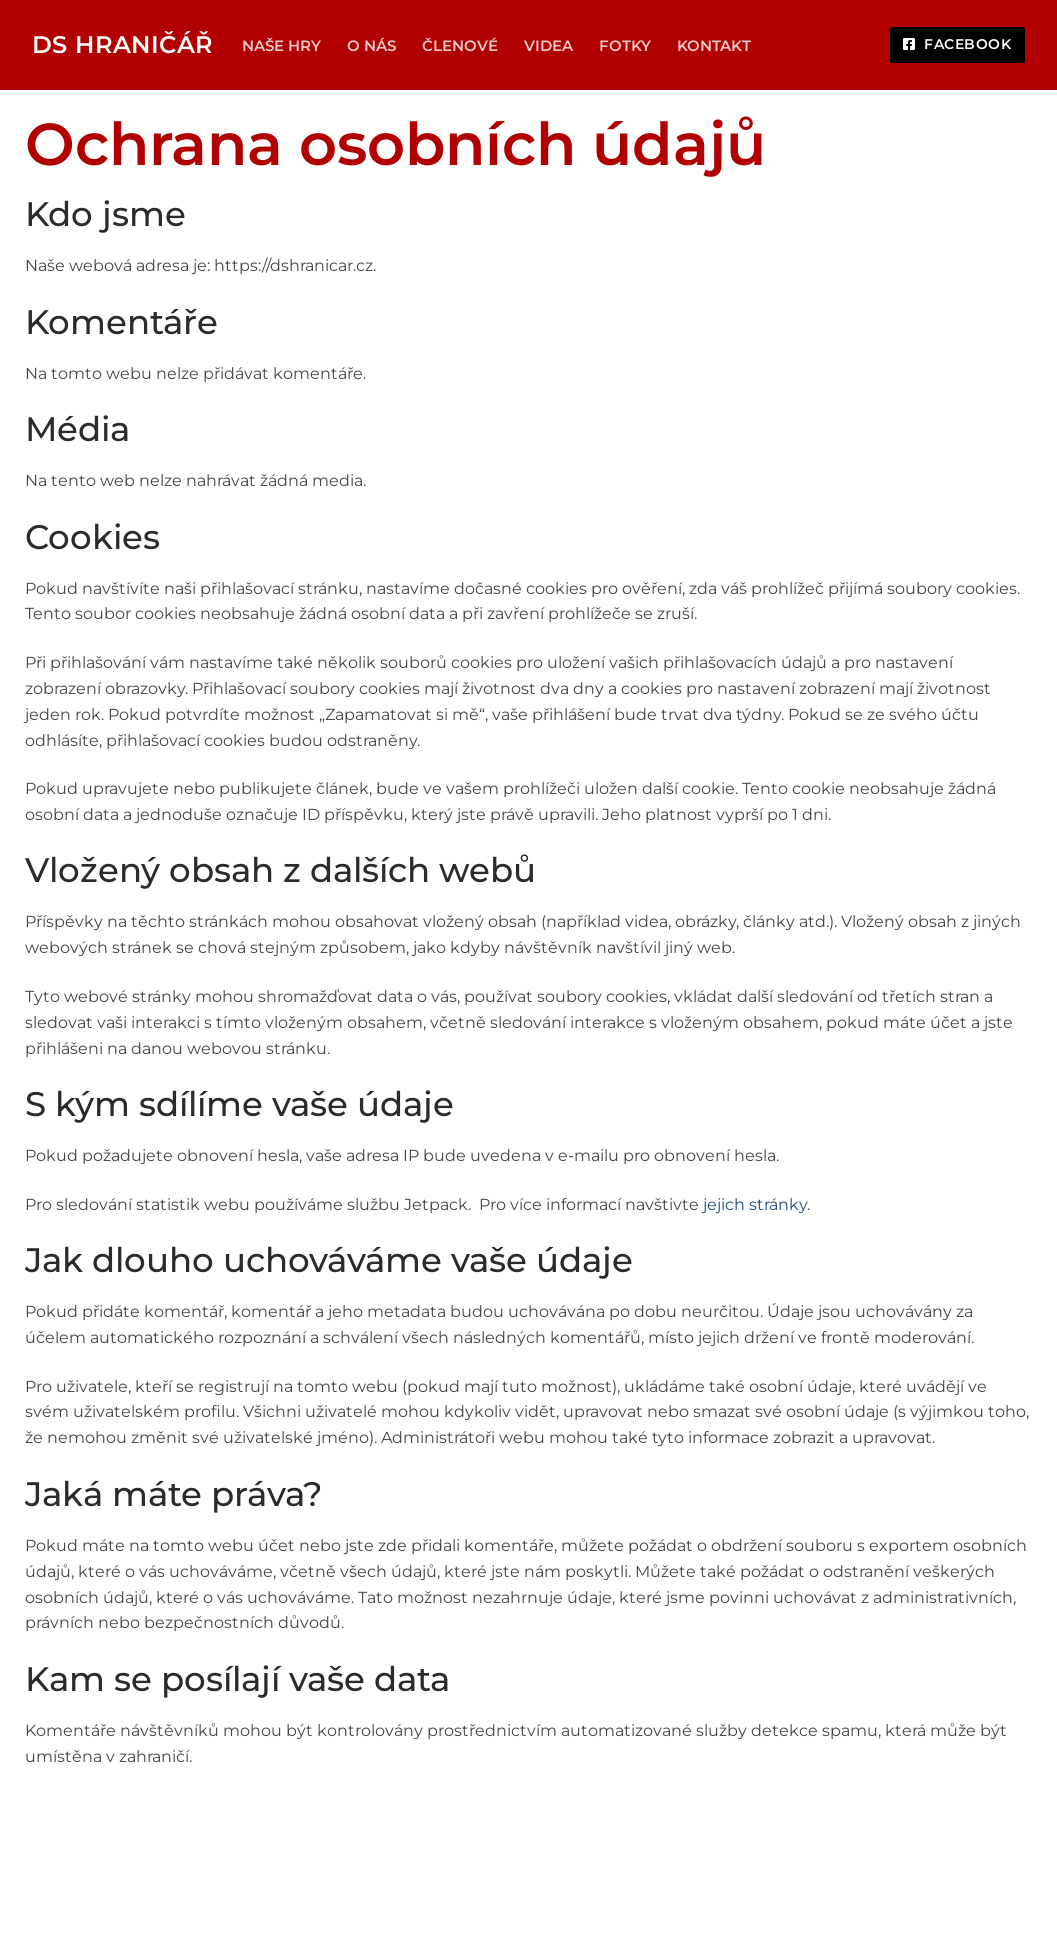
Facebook (957, 44)
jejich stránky (755, 1204)
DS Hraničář (122, 44)
